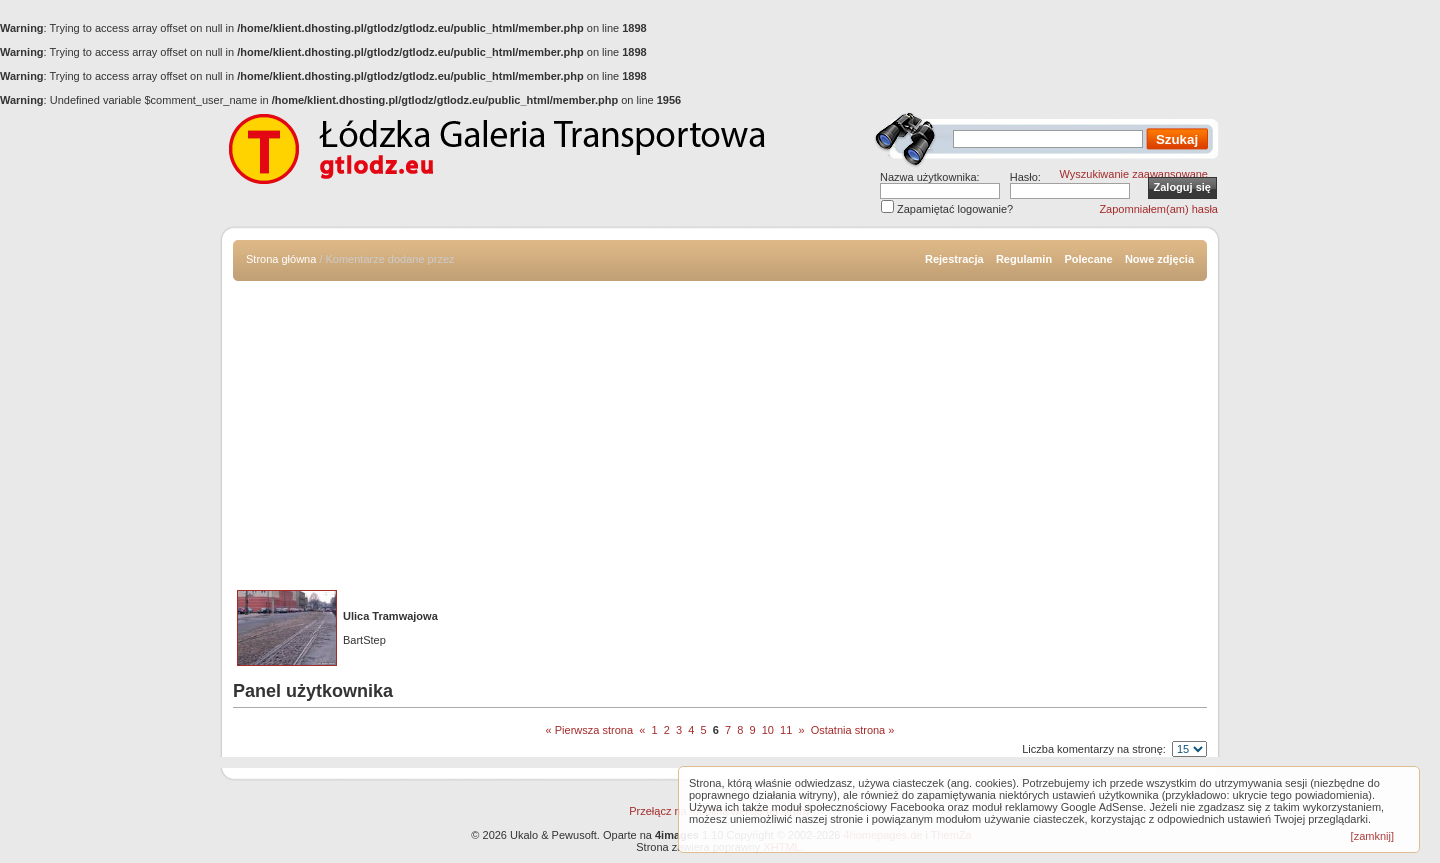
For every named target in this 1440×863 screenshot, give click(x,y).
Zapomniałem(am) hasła (1158, 209)
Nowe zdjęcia (1159, 259)
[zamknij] (1372, 836)
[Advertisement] (720, 431)
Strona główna (281, 259)
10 (768, 730)
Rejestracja (954, 259)
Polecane (1088, 259)
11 (786, 730)
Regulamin (1024, 259)
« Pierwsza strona (589, 730)
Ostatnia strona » (853, 730)
